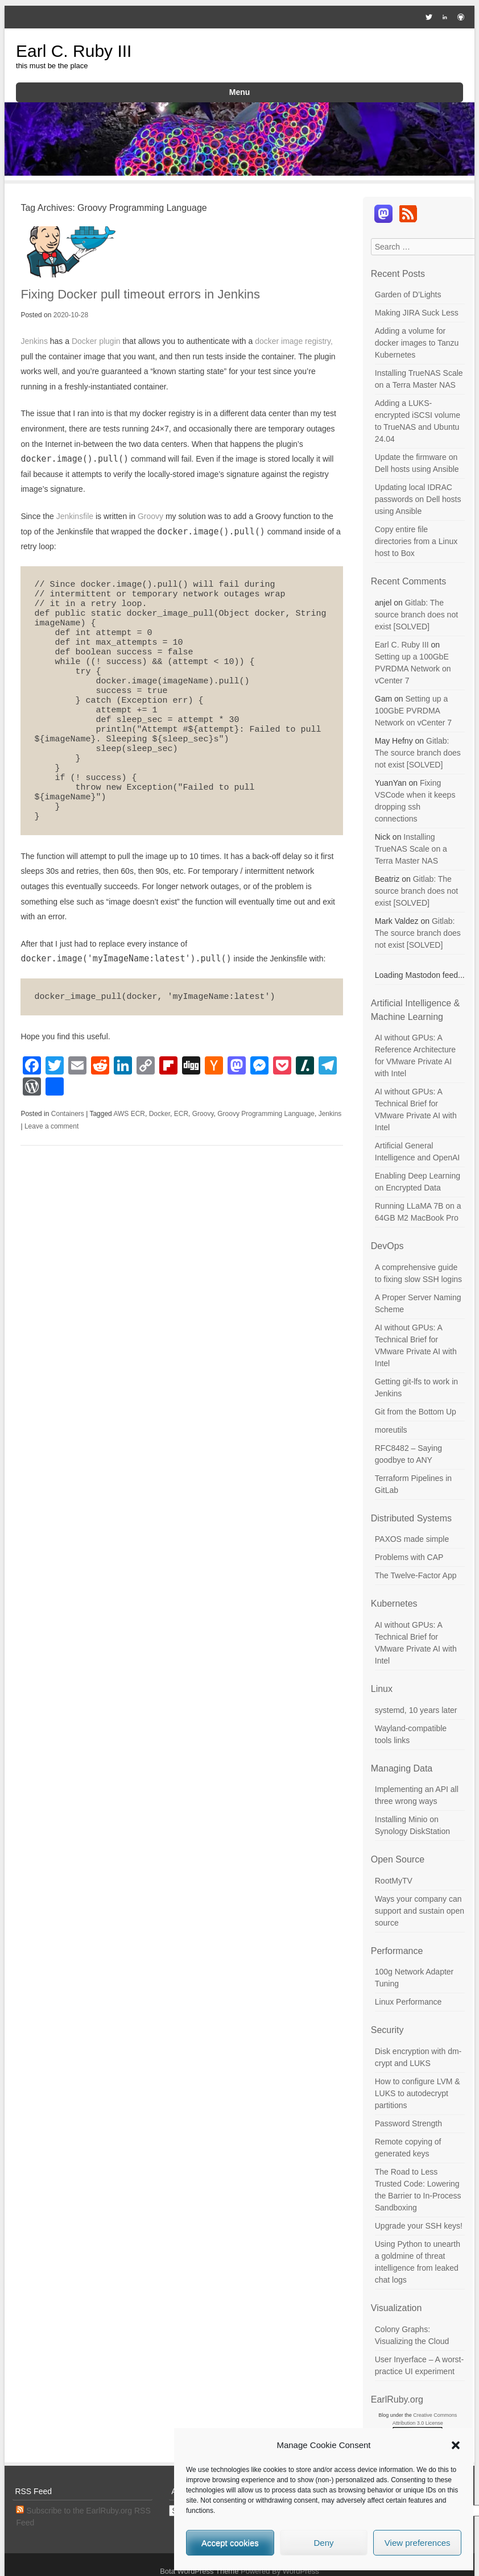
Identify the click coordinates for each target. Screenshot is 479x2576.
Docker (159, 1114)
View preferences (418, 2543)
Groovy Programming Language (266, 1114)
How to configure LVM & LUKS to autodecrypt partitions (417, 2093)
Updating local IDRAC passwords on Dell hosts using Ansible (418, 499)
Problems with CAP (409, 1557)
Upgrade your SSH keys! (419, 2225)
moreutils (391, 1429)
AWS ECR (129, 1114)
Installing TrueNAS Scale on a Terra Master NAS (411, 848)
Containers (67, 1114)
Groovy (150, 516)
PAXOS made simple (412, 1539)
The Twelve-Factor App (416, 1575)
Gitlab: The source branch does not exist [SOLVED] (416, 614)
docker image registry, (294, 341)
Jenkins (33, 341)
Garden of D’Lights (408, 294)
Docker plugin (96, 341)
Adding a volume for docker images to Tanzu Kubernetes (417, 342)
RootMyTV (393, 1880)
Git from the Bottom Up (415, 1411)
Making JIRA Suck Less (417, 312)
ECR (181, 1114)
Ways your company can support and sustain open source (419, 1910)
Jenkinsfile (74, 516)
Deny (323, 2543)
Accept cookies (230, 2543)
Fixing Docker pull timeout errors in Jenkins (140, 294)
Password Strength (408, 2123)
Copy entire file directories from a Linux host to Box (416, 541)
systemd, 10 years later (416, 1710)
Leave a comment (51, 1126)
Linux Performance (408, 2001)
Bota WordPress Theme (199, 2571)
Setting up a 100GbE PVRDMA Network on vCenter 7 (413, 668)
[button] (455, 2445)
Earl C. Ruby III (73, 51)
